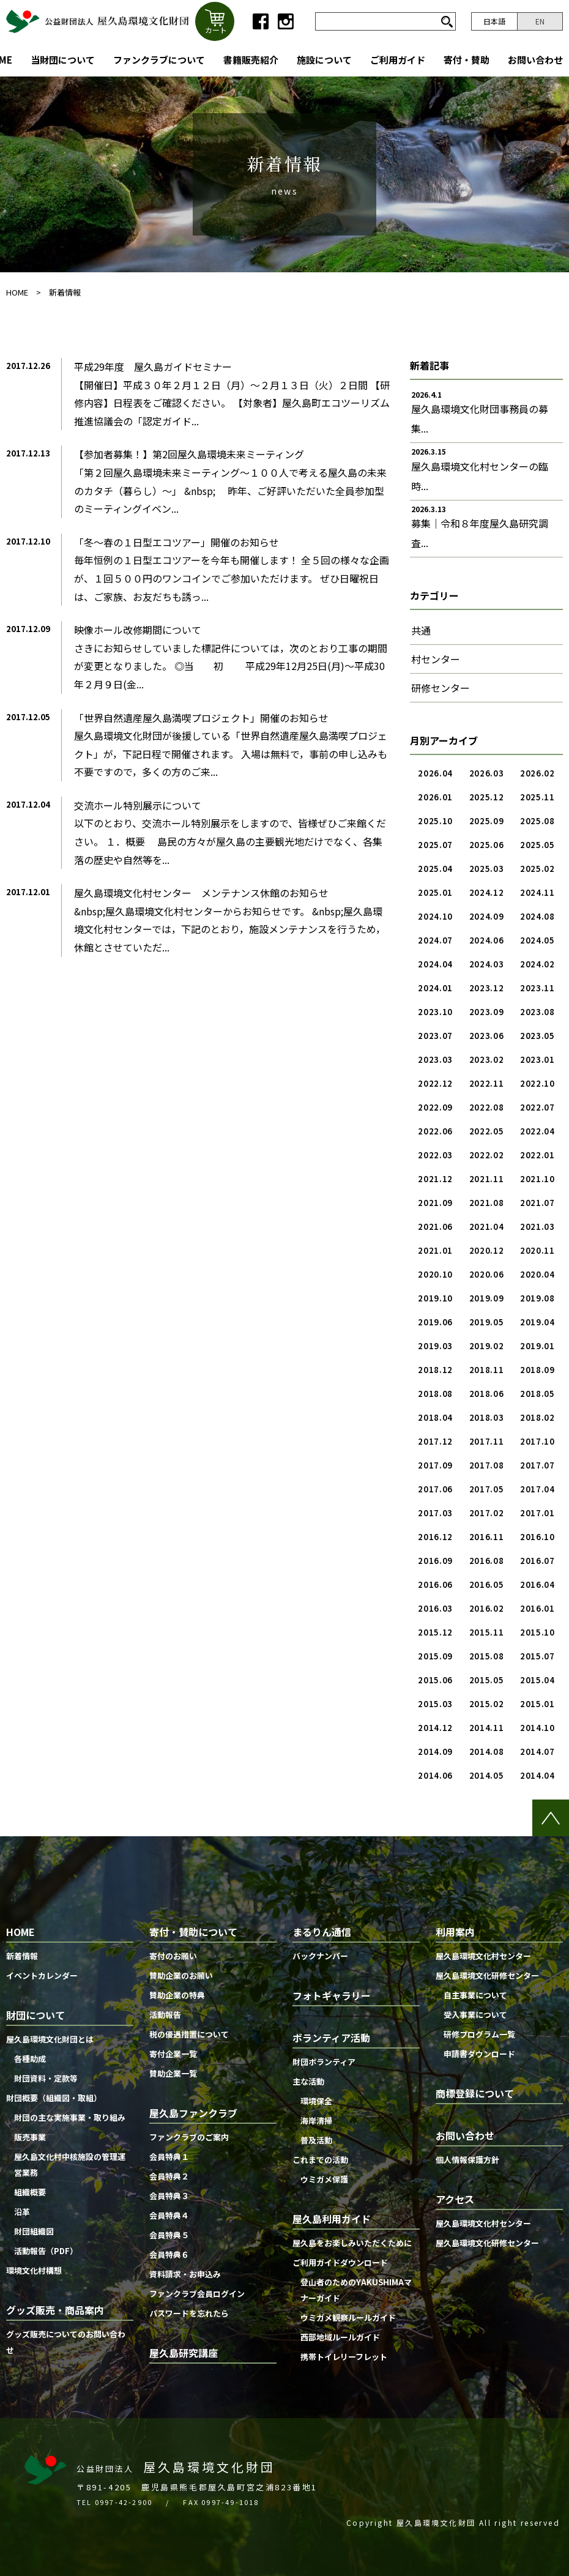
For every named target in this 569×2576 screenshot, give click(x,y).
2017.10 (537, 1441)
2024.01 (435, 988)
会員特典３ (169, 2196)
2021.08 (486, 1202)
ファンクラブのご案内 (189, 2137)
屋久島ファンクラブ (193, 2112)
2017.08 (486, 1465)
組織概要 (30, 2192)
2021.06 (435, 1226)
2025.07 (435, 845)
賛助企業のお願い (181, 1975)
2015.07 (537, 1656)
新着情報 (65, 292)
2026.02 (537, 773)
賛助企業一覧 (173, 2073)
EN (540, 21)
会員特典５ (169, 2235)
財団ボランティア (323, 2062)
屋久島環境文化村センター (483, 1956)
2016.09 (435, 1560)
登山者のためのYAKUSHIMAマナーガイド (356, 2290)
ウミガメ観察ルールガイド (348, 2317)
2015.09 (435, 1656)
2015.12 (435, 1632)
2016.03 (435, 1608)
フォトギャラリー (331, 1995)
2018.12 (435, 1369)
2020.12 (486, 1250)
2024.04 (435, 964)
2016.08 (486, 1560)
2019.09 (486, 1298)
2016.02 (486, 1608)
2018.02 (537, 1417)
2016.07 (537, 1560)
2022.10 (537, 1083)
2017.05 (486, 1489)
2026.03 (486, 773)
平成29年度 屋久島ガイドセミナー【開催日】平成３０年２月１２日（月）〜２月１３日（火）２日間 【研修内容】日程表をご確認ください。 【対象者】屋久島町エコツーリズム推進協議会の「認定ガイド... (232, 393)
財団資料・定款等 (46, 2078)
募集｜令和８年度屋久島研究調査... (479, 533)
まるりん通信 (321, 1931)
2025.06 (486, 845)
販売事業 (30, 2137)
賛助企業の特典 (177, 1995)
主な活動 (308, 2081)
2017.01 (537, 1513)
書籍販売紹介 (250, 59)
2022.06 (435, 1131)
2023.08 (537, 1012)
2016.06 (435, 1584)
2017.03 (435, 1513)
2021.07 (537, 1202)
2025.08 (537, 821)
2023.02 (486, 1059)
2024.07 (435, 940)
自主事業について (475, 1995)
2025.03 (486, 868)
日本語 (494, 21)
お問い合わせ (535, 59)
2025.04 (435, 868)
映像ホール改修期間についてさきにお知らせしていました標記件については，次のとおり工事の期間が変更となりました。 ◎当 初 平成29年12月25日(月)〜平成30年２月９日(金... (230, 656)
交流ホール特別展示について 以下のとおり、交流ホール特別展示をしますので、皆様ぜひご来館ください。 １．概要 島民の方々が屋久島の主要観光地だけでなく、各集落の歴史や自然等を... (230, 832)
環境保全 (316, 2101)
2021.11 (486, 1179)
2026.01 (435, 797)
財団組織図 (34, 2231)
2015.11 (486, 1632)
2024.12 (486, 892)
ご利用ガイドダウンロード (340, 2262)
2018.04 (435, 1417)
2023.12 (486, 988)
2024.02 (537, 964)
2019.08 (537, 1298)
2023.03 (435, 1059)
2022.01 (537, 1155)
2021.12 (435, 1179)
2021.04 (486, 1226)
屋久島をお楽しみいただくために (352, 2243)
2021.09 (435, 1202)
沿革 (22, 2211)
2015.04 (537, 1680)
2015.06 (435, 1680)
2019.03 (435, 1346)
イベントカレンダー (42, 1975)
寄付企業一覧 (173, 2054)
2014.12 (435, 1727)
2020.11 (537, 1250)
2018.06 (486, 1393)
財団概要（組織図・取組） (54, 2098)
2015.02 (486, 1704)
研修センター (440, 687)
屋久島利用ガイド (331, 2218)
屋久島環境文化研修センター (487, 1975)
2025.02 (537, 868)
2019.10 (435, 1298)
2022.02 (486, 1155)
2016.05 (486, 1584)
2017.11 (486, 1441)
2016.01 (537, 1608)
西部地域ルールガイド (340, 2337)
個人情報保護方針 (467, 2159)
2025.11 (537, 797)
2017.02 (486, 1513)
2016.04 (537, 1584)
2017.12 (435, 1441)
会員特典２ (169, 2176)
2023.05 (537, 1035)
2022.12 (435, 1083)
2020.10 (435, 1274)
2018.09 (537, 1369)
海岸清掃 (316, 2120)
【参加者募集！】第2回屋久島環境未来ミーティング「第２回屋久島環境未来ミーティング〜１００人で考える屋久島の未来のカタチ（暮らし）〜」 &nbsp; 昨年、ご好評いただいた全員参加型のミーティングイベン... (230, 481)
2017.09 (435, 1465)
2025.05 (537, 845)
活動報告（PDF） (46, 2251)
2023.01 (537, 1059)
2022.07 (537, 1107)
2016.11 (486, 1537)
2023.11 (537, 988)
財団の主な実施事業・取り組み (69, 2117)
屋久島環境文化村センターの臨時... (479, 476)
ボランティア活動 (331, 2037)
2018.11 (486, 1369)
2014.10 (537, 1727)
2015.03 (435, 1704)
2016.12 (435, 1537)
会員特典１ (169, 2156)
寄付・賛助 (466, 59)
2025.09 (486, 821)
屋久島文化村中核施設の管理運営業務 (69, 2164)
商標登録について (475, 2093)
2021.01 (435, 1250)
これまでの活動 (320, 2159)
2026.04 (435, 773)
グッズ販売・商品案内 (55, 2309)
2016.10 (537, 1537)
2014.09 (435, 1751)
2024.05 (537, 940)
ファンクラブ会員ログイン (197, 2293)
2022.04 (537, 1131)
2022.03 (435, 1155)
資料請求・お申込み (185, 2274)
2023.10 (435, 1012)
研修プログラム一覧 (479, 2034)
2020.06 (486, 1274)
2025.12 (486, 797)
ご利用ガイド (397, 59)
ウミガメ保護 (324, 2179)
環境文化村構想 (34, 2270)
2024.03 (486, 964)
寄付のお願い (173, 1956)
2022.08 (486, 1107)
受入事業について (475, 2014)
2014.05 (486, 1775)
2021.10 (537, 1179)
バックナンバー (320, 1956)
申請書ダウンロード (479, 2054)
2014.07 (537, 1751)
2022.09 (435, 1107)
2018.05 (537, 1393)
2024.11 (537, 892)
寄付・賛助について (193, 1931)
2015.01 (537, 1704)
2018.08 (435, 1393)
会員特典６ (169, 2254)
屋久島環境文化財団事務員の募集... (479, 418)
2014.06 (435, 1775)
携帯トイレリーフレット (343, 2356)
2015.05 (486, 1680)
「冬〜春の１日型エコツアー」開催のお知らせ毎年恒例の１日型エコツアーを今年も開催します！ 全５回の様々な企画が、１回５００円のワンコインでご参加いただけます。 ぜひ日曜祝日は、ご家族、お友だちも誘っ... (231, 569)
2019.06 (435, 1322)
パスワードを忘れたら (189, 2313)
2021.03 (537, 1226)
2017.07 (537, 1465)
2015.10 (537, 1632)
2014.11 (486, 1727)
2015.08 (486, 1656)
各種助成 (30, 2058)
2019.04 (537, 1322)
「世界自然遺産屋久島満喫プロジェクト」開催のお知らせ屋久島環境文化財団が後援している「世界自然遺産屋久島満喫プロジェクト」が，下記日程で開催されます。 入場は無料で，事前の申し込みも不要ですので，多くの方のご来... (230, 745)
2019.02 (486, 1346)
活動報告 (165, 2014)
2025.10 (435, 821)
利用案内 (455, 1931)
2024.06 (486, 940)
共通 (421, 630)
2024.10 (435, 916)
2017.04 (537, 1489)
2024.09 (486, 916)
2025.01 (435, 892)
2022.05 (486, 1131)
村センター (435, 659)
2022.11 (486, 1083)
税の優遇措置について (189, 2034)
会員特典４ (169, 2215)
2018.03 (486, 1417)
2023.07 (435, 1035)
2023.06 (486, 1035)
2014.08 (486, 1751)
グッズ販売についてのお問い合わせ (65, 2342)
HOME (17, 292)
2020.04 (537, 1274)
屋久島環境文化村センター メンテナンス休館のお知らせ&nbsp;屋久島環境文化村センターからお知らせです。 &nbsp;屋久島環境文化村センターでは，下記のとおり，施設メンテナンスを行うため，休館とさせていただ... (229, 920)
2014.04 (537, 1775)
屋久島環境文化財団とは (50, 2039)
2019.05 (486, 1322)
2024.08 (537, 916)
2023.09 (486, 1012)
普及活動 (316, 2140)
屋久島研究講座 (183, 2352)
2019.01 (537, 1346)
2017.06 (435, 1489)
